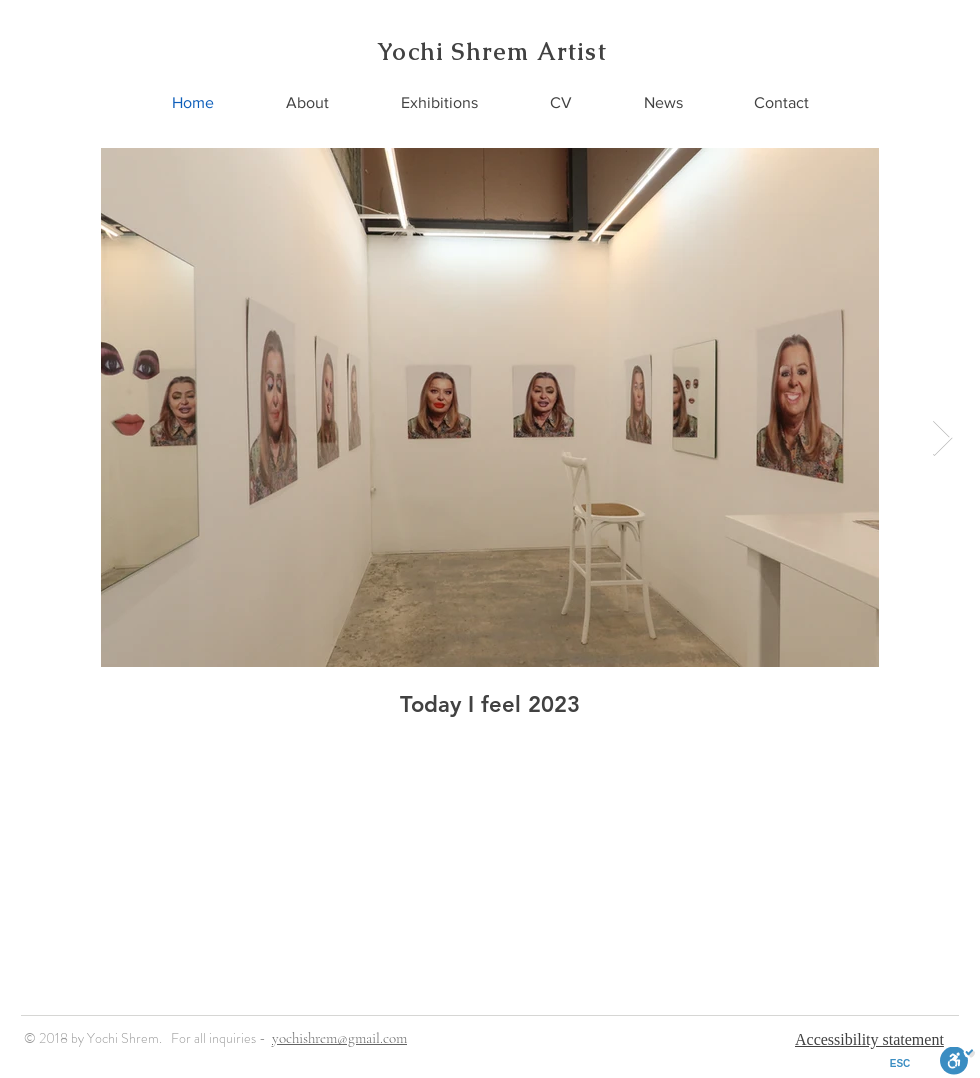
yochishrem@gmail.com (339, 1038)
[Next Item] (942, 438)
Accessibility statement (869, 1039)
